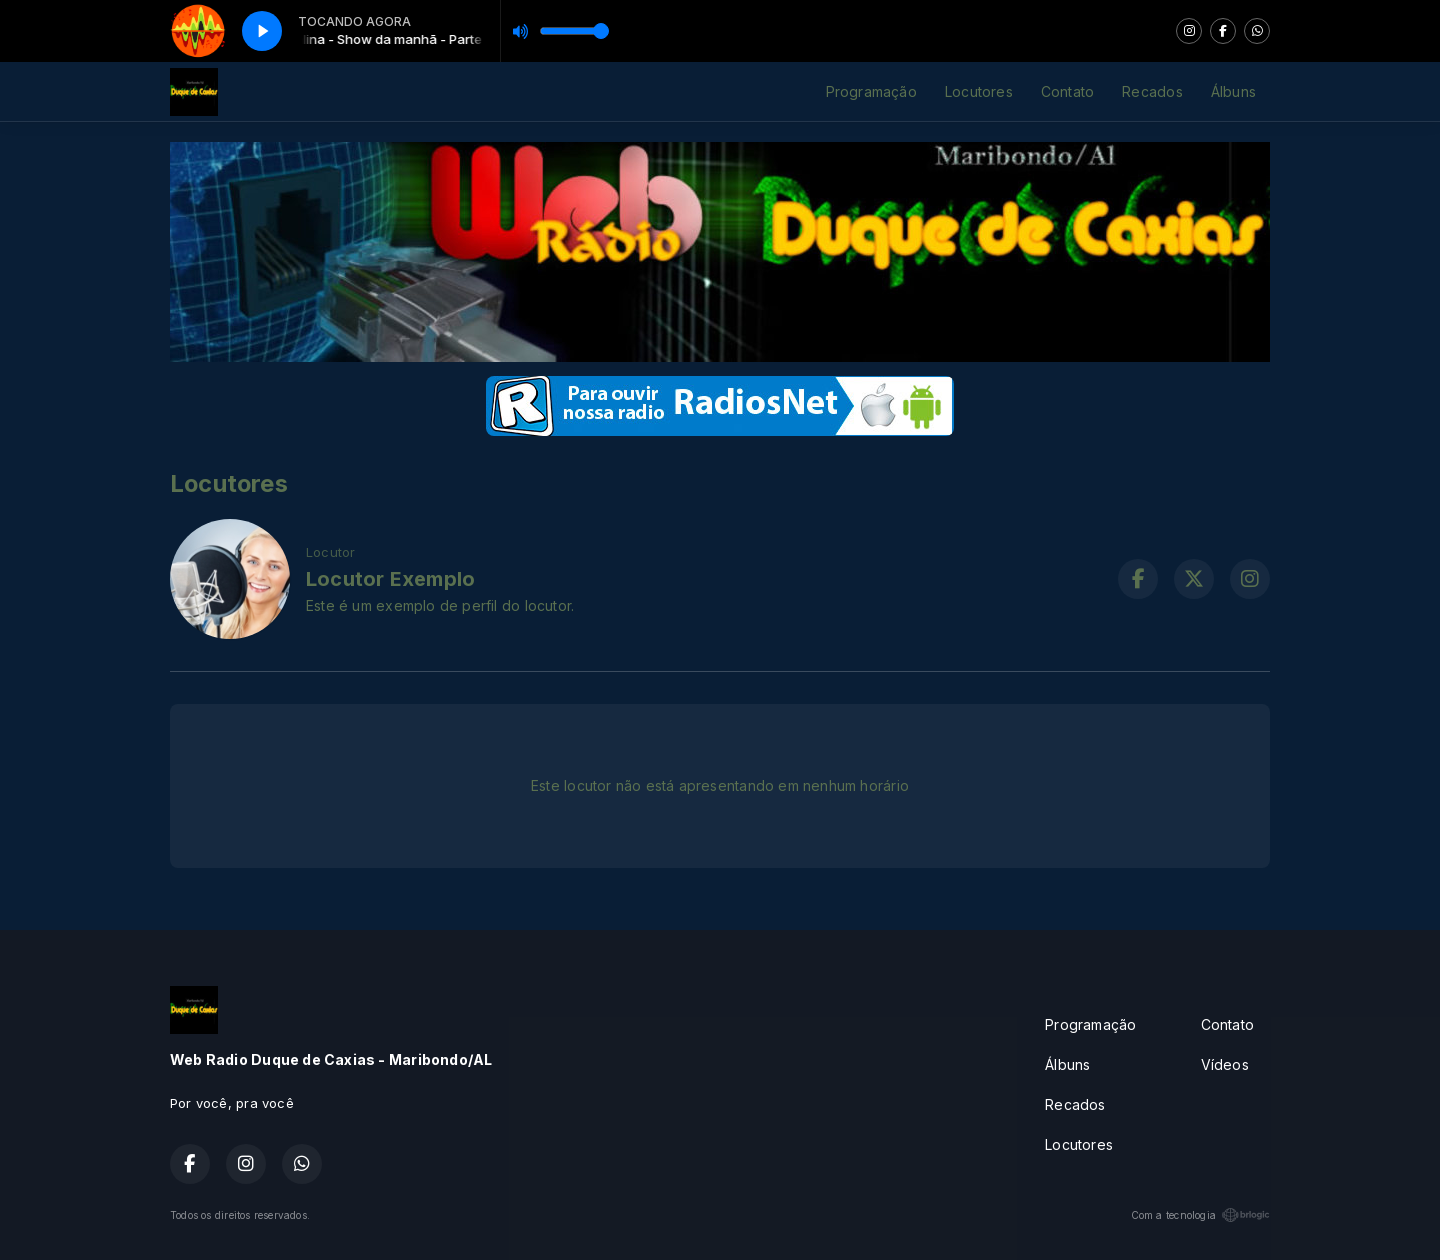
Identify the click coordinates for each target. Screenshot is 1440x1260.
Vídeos (1225, 1064)
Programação (871, 91)
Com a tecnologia (1200, 1215)
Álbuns (1233, 91)
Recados (1152, 91)
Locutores (979, 91)
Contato (1067, 91)
